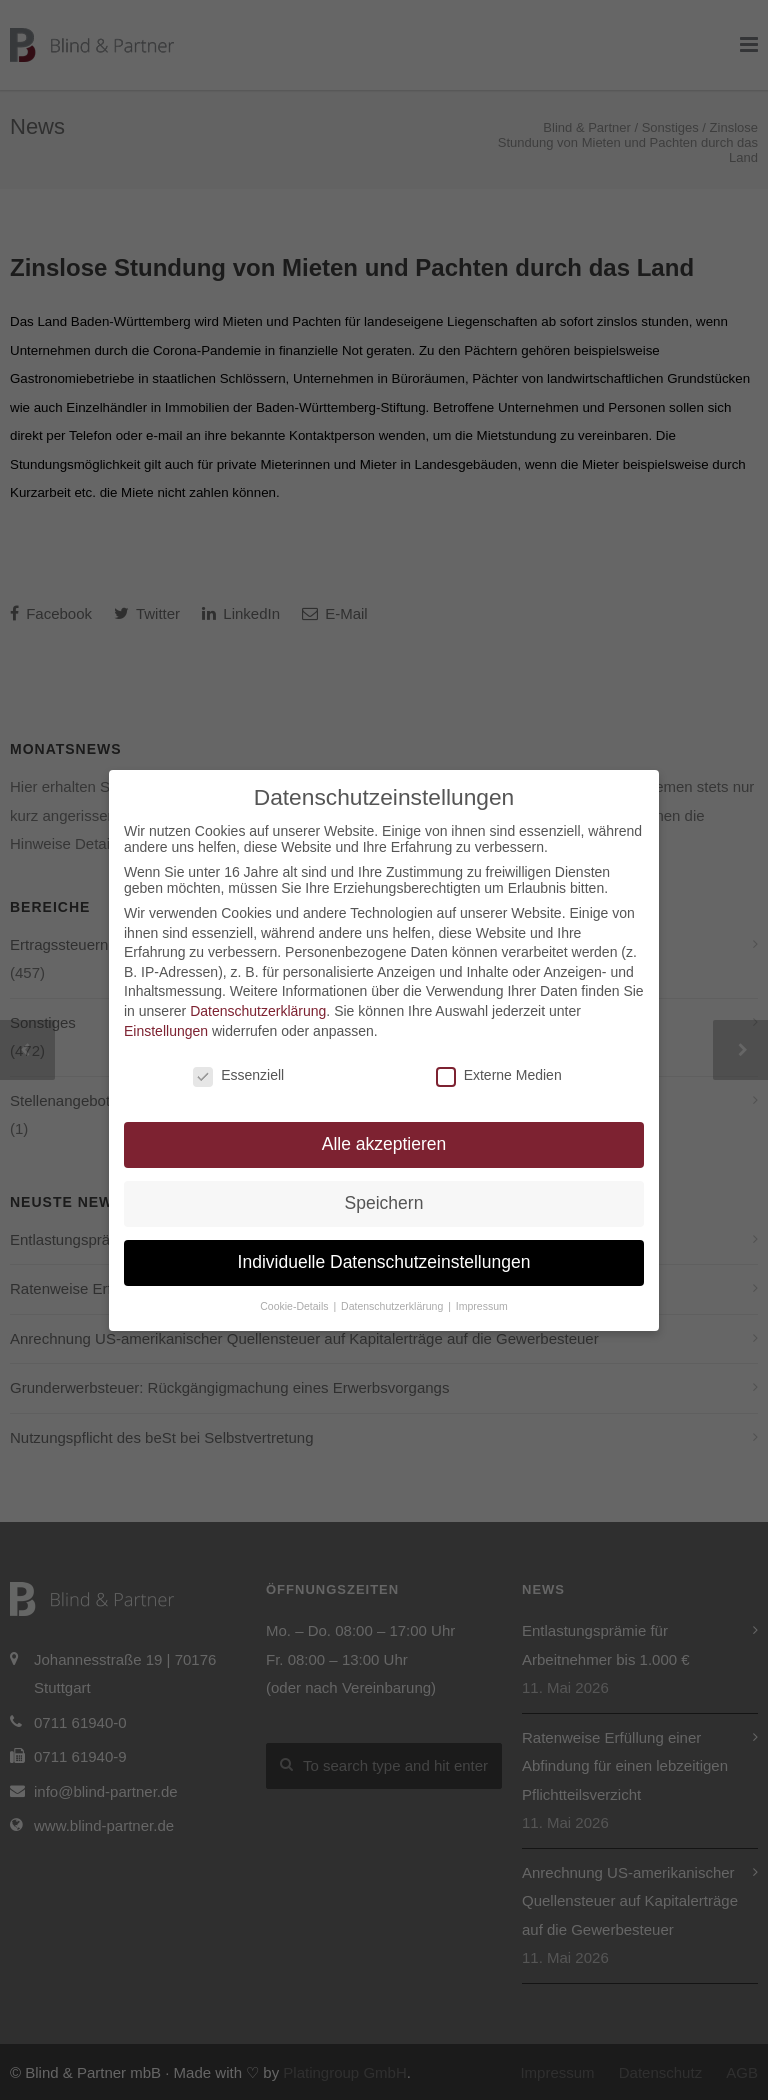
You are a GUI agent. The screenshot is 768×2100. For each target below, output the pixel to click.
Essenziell (238, 1075)
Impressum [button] (482, 1306)
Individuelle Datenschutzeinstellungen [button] (384, 1262)
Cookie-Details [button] (295, 1306)
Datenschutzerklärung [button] (393, 1306)
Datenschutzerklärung (258, 1011)
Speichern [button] (384, 1203)
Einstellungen (166, 1031)
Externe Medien (499, 1075)
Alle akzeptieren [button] (384, 1144)
